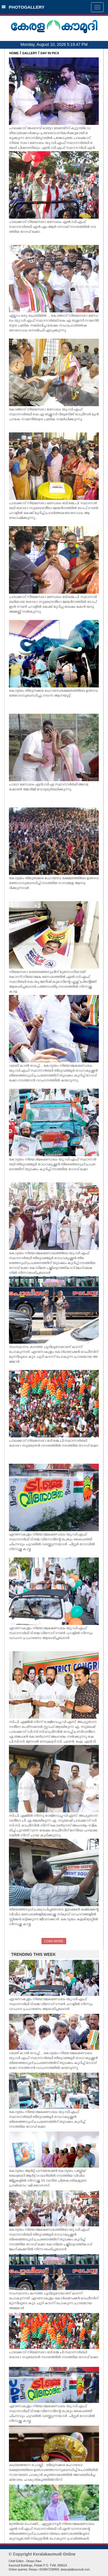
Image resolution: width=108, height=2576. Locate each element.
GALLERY (29, 53)
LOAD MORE (53, 1941)
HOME (14, 53)
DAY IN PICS (50, 53)
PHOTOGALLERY (23, 7)
